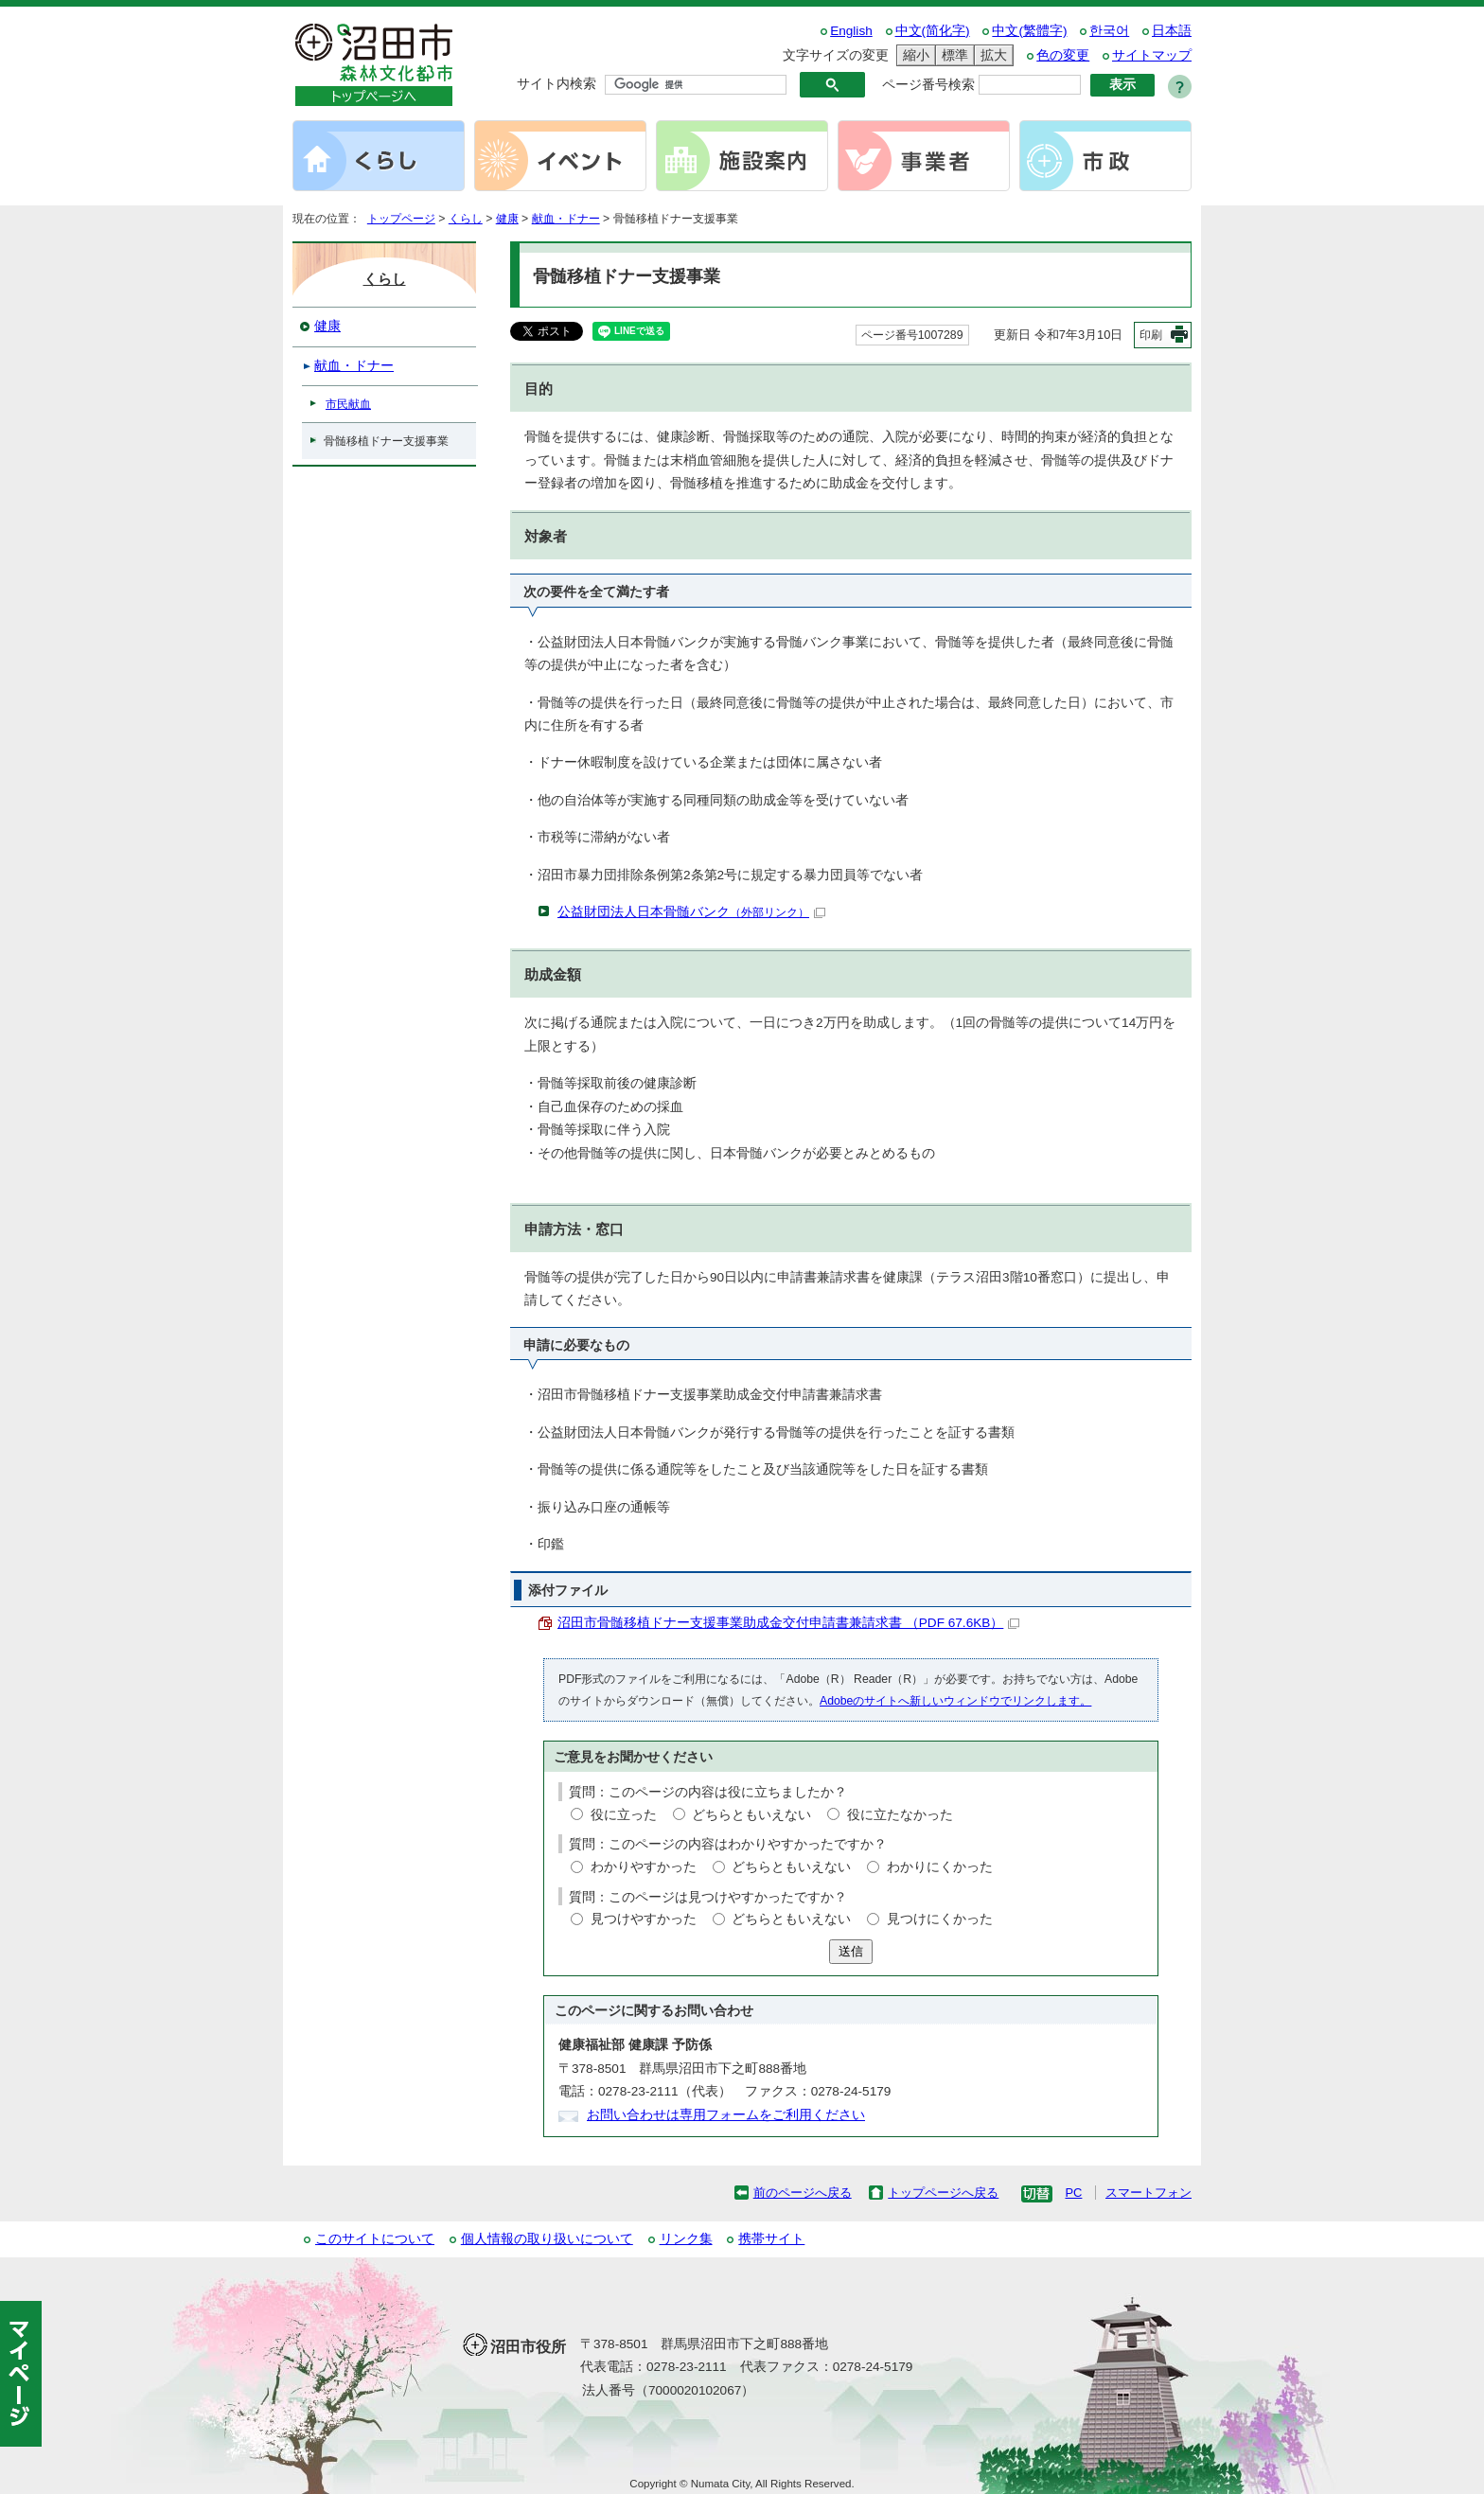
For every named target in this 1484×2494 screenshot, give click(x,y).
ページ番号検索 (928, 85)
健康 (507, 218)
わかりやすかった (644, 1867)
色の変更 (1062, 55)
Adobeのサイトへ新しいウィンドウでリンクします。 (955, 1700)
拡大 (991, 55)
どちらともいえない (751, 1815)
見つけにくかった (940, 1919)
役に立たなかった (900, 1815)
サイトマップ (1152, 55)
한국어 (1109, 31)
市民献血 (348, 404)
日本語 (1172, 31)
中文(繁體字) (1029, 31)
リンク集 (686, 2239)
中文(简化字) (932, 31)
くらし (466, 218)
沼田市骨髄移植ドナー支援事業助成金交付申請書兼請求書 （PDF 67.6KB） (788, 1623)
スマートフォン (1148, 2192)
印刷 (1151, 335)
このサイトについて (374, 2239)
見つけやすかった (644, 1919)
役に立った (624, 1815)
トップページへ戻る (943, 2192)
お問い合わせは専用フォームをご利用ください (726, 2115)
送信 (851, 1951)
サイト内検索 (556, 84)
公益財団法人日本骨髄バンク (691, 912)
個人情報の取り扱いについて (547, 2239)
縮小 (913, 55)
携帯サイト (771, 2239)
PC (1073, 2192)
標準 (952, 55)
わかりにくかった (940, 1867)
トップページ (401, 218)
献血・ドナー (566, 218)
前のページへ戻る (802, 2192)
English (851, 31)
